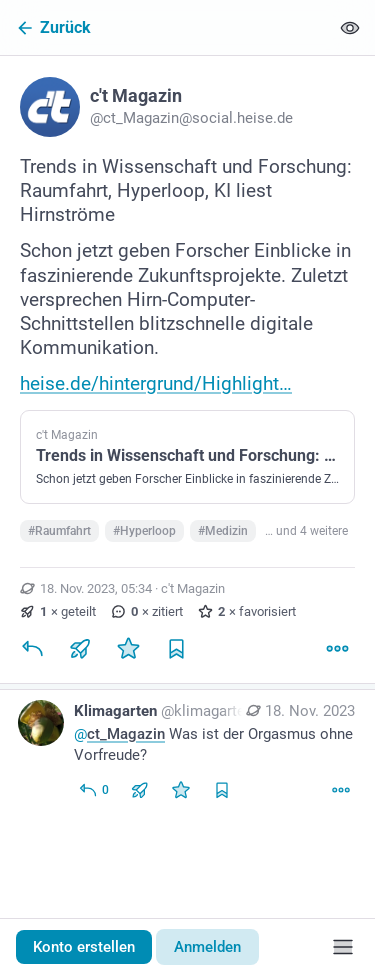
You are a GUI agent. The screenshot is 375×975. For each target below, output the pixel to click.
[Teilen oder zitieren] (80, 649)
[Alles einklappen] (350, 27)
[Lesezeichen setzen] (176, 649)
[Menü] (343, 947)
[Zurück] (164, 27)
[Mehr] (337, 649)
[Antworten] (32, 649)
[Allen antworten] (93, 790)
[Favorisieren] (128, 649)
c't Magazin (193, 588)
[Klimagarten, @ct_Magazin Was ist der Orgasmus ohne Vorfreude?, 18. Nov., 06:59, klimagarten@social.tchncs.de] (187, 753)
